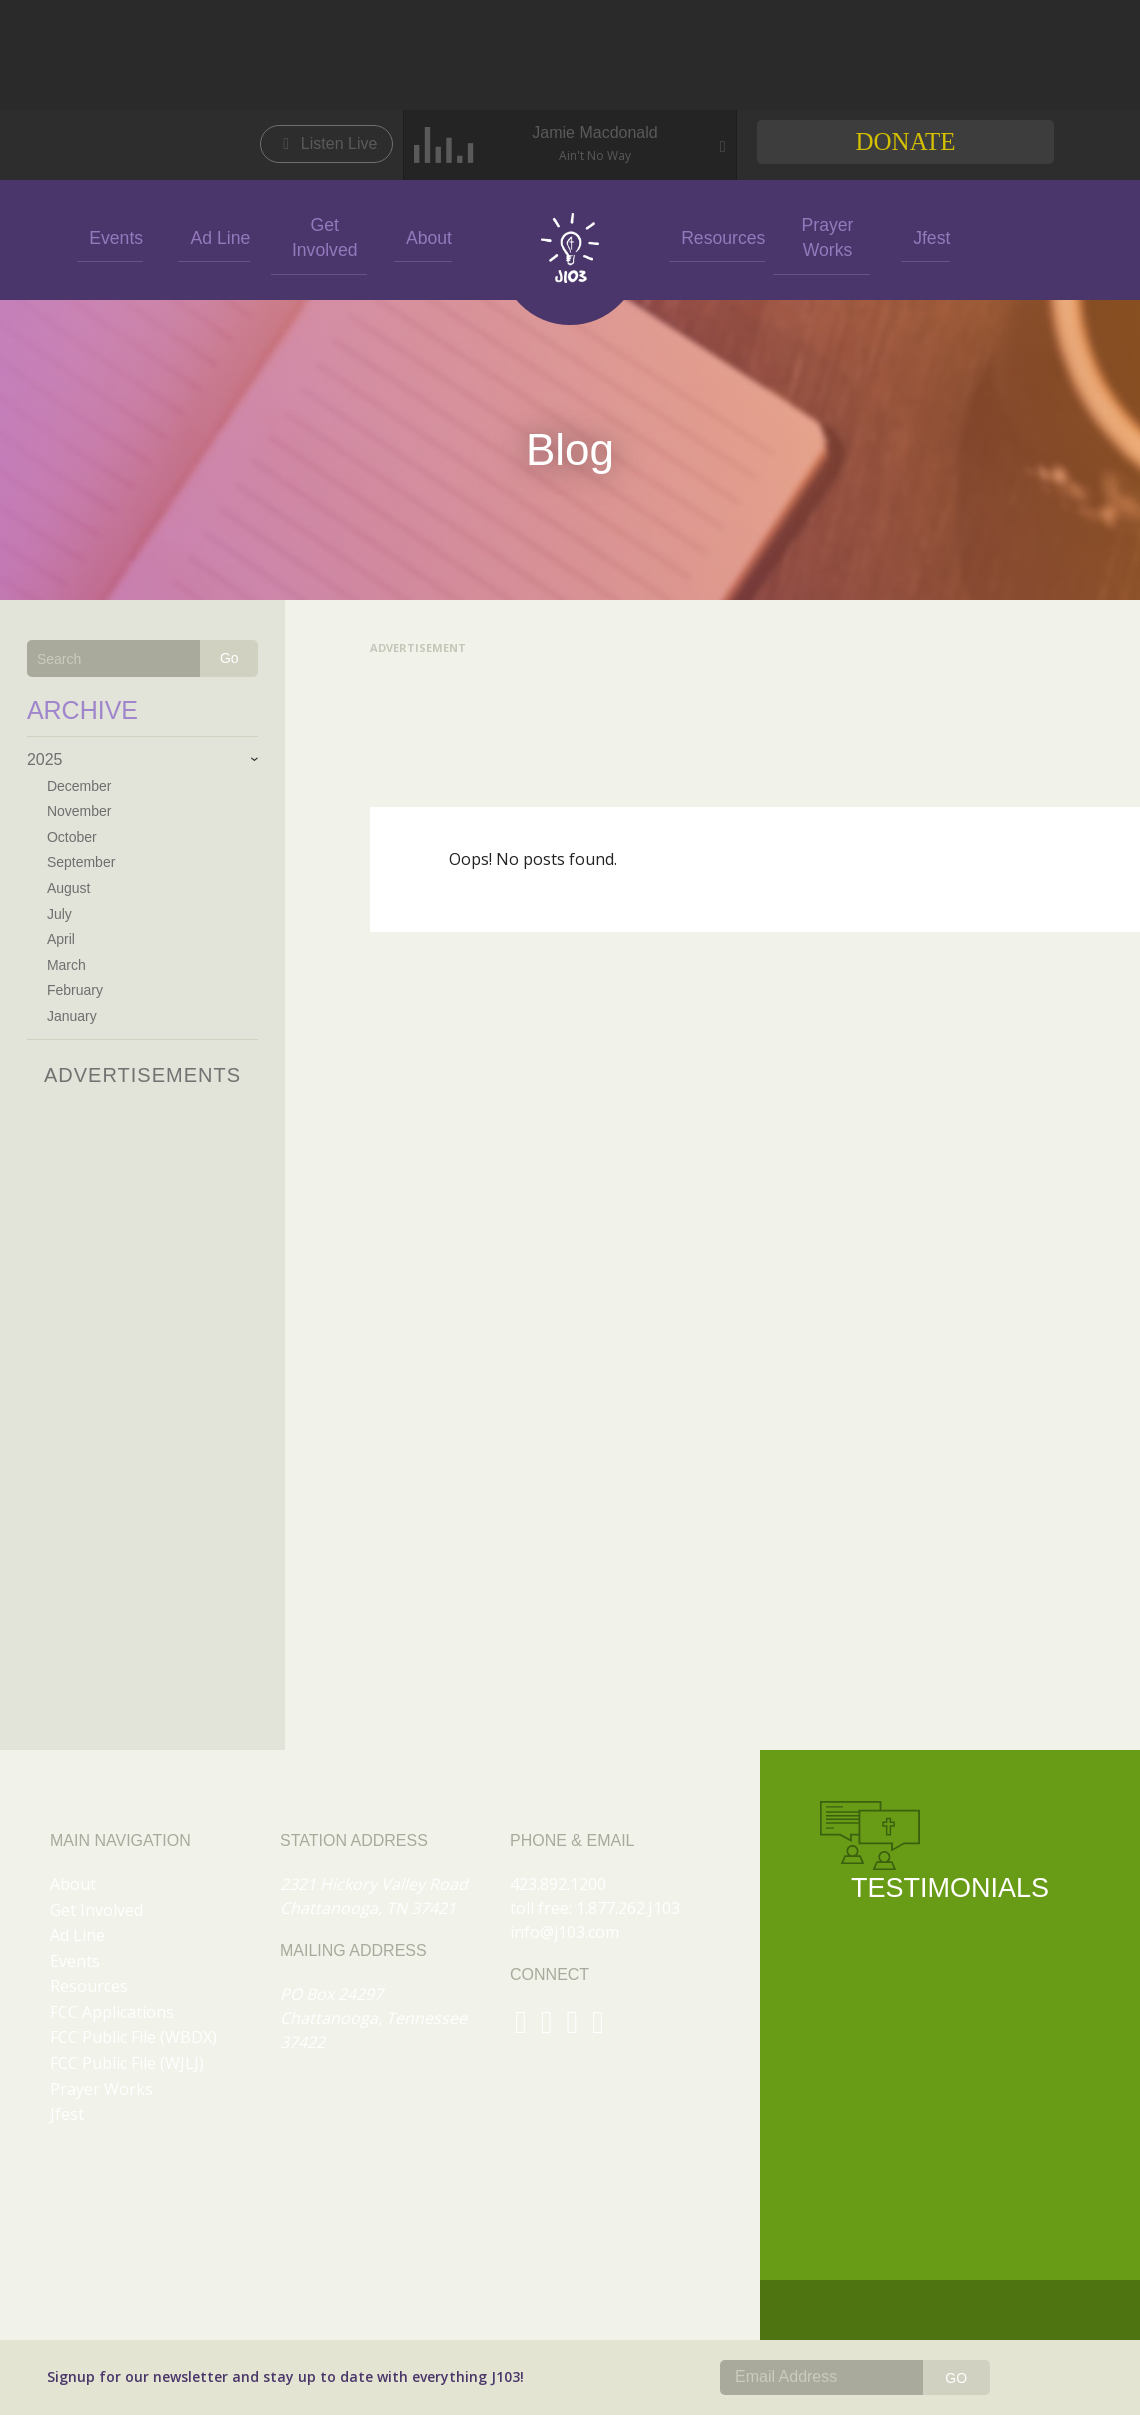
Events (110, 236)
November (79, 811)
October (72, 837)
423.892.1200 (558, 1884)
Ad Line (214, 236)
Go (229, 658)
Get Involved (319, 236)
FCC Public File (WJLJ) (127, 2063)
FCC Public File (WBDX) (133, 2037)
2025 (45, 759)
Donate (905, 141)
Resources (717, 236)
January (72, 1016)
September (81, 862)
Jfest (926, 236)
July (59, 914)
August (69, 888)
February (75, 990)
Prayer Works (821, 236)
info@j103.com (564, 1932)
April (61, 939)
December (79, 786)
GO (956, 2378)
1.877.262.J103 (628, 1908)
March (66, 965)
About (423, 236)
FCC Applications (112, 2012)
